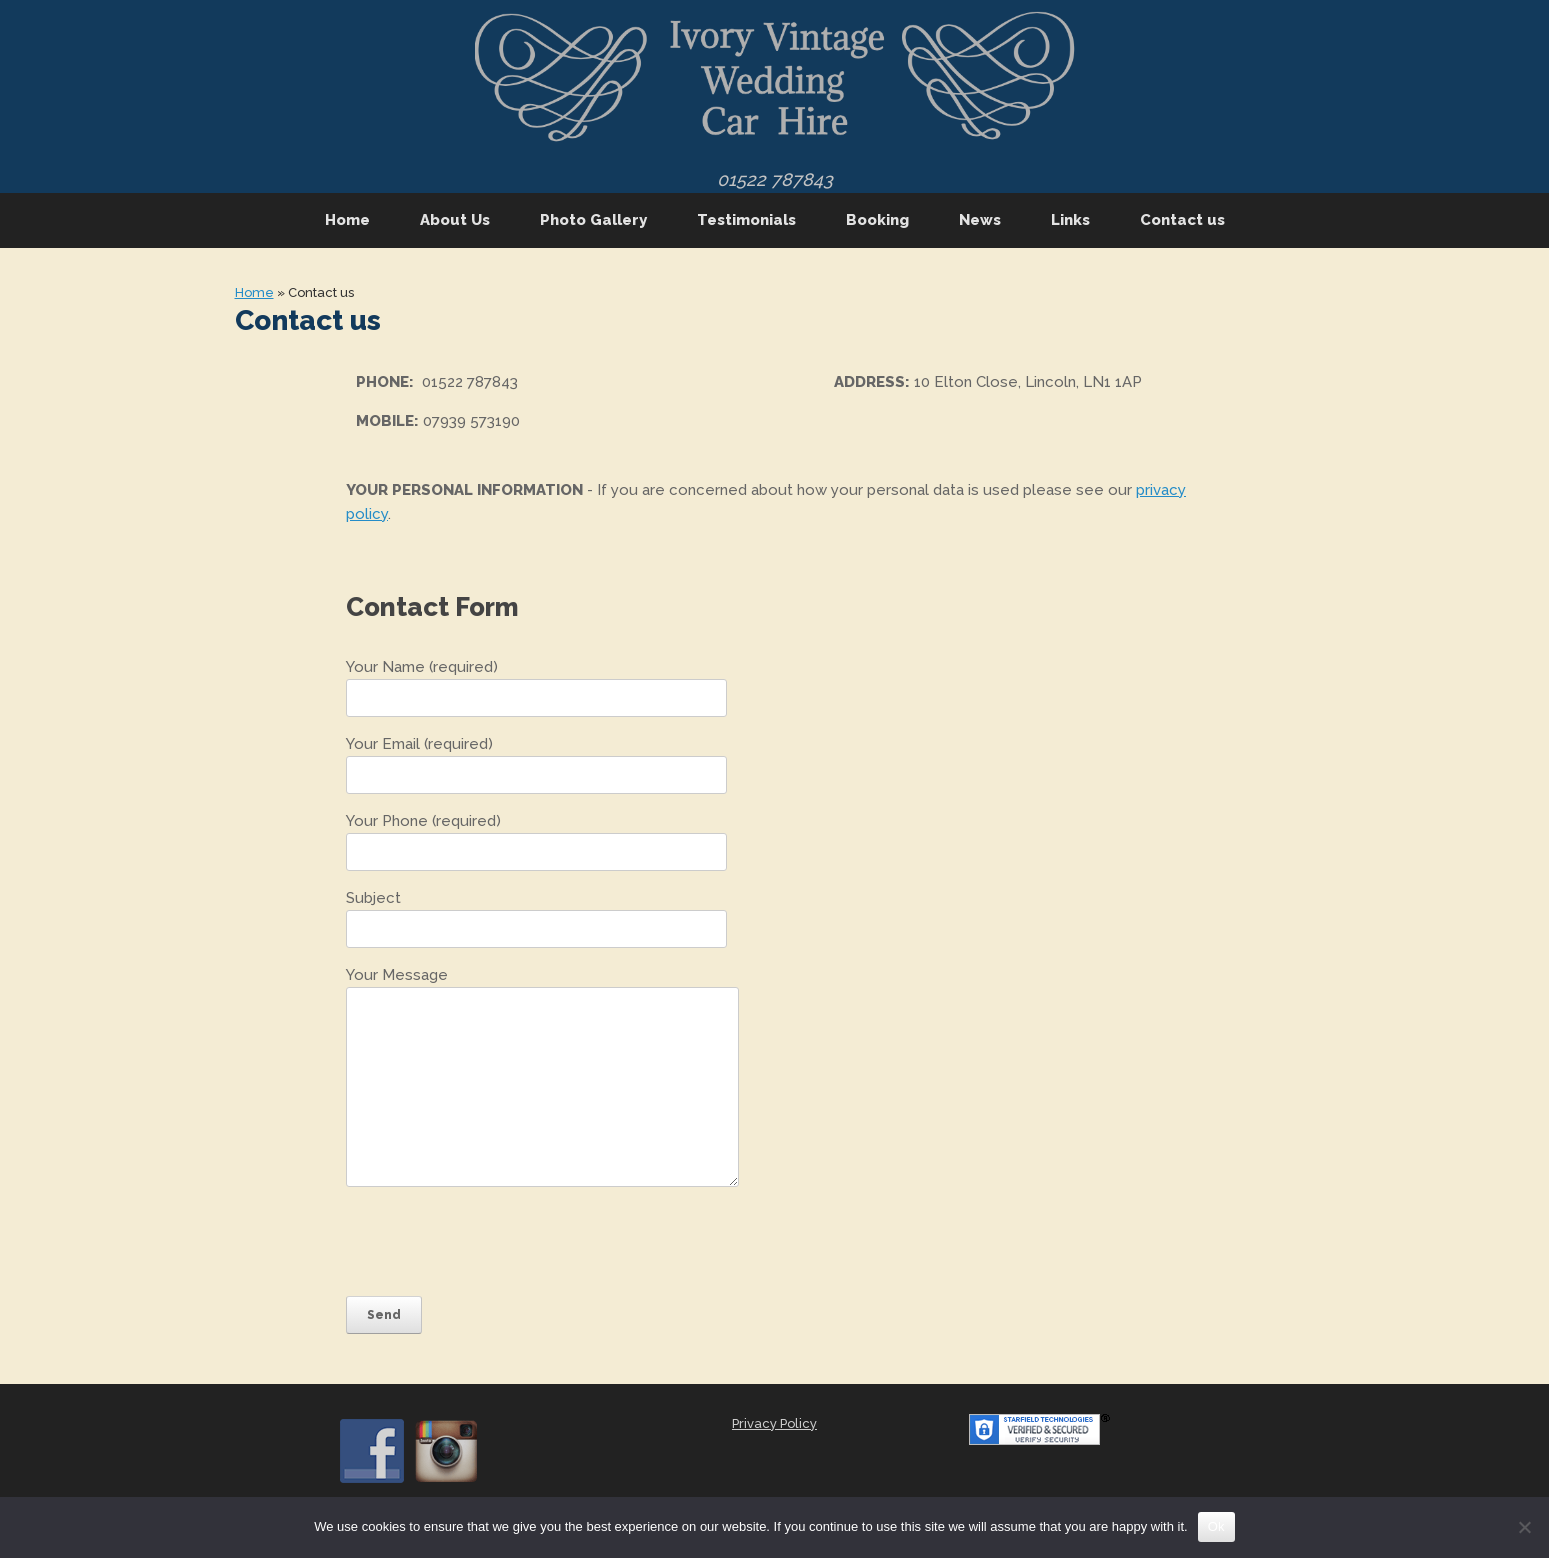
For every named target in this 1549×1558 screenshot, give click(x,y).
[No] (1524, 1527)
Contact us (1182, 220)
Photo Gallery (593, 220)
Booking (877, 220)
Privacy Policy (774, 1423)
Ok (1216, 1526)
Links (1070, 220)
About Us (455, 220)
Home (347, 220)
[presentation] (498, 1241)
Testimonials (746, 220)
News (980, 220)
